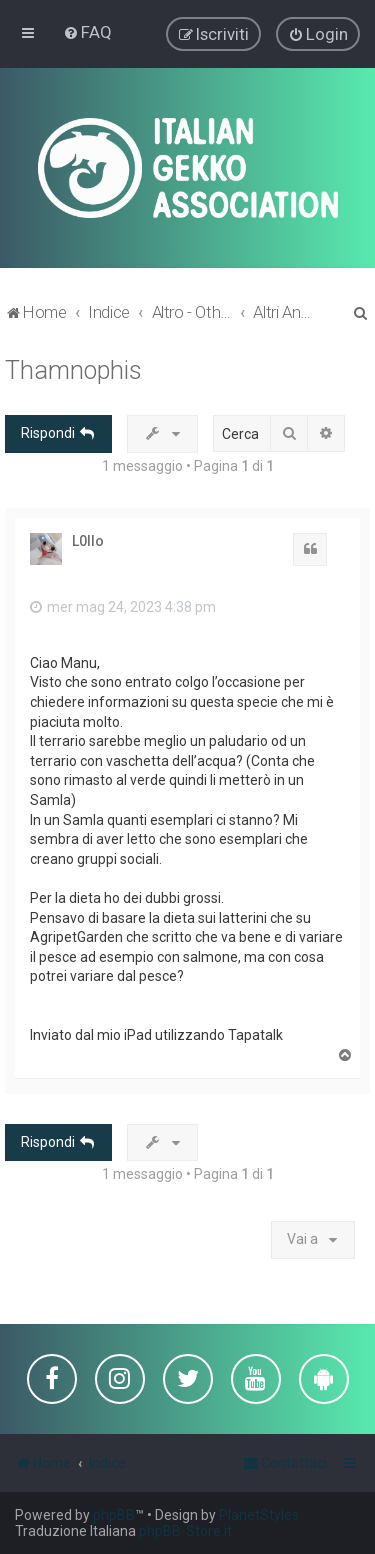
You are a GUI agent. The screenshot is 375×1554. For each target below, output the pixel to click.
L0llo (88, 539)
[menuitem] (87, 32)
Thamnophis (73, 369)
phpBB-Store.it (185, 1531)
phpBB (114, 1515)
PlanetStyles (259, 1515)
